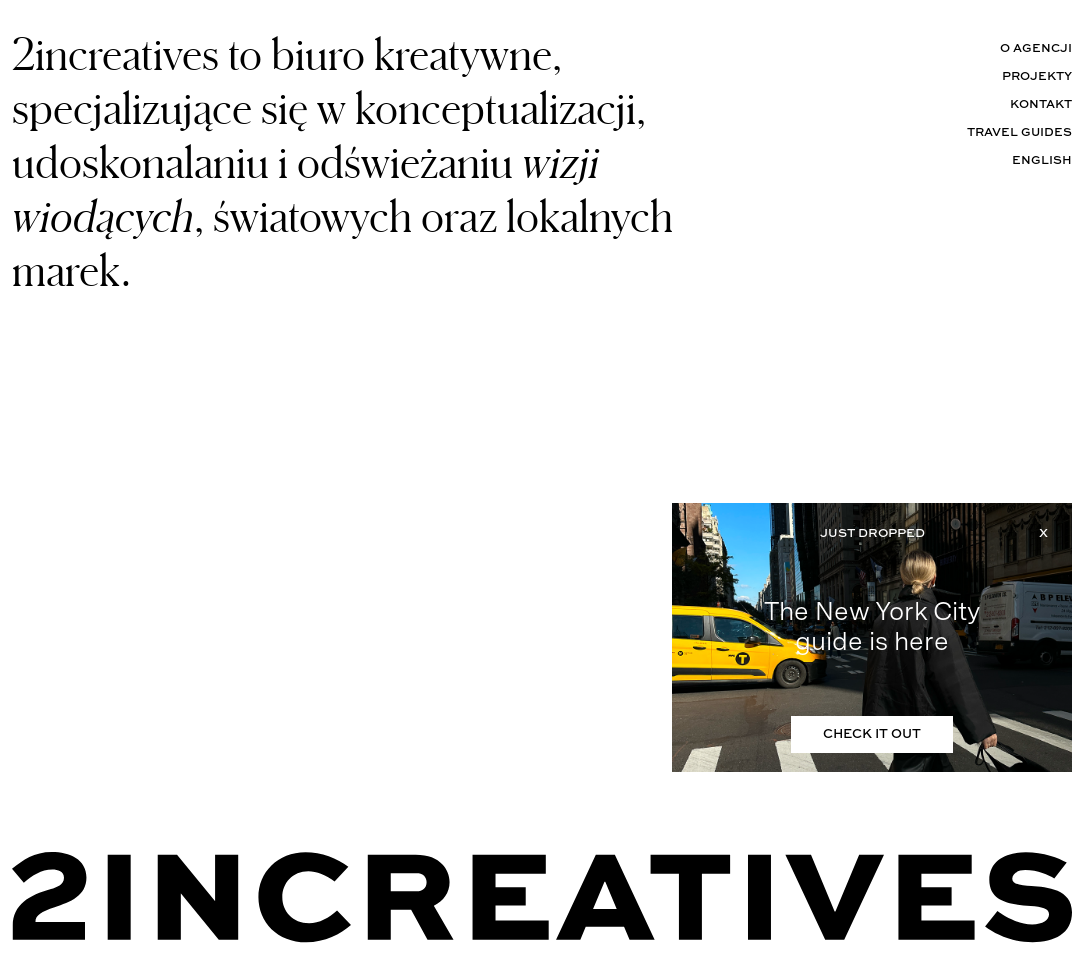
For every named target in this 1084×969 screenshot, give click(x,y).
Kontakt (1041, 105)
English (1042, 161)
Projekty (1037, 77)
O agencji (1036, 49)
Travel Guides (1019, 133)
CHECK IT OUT (872, 734)
